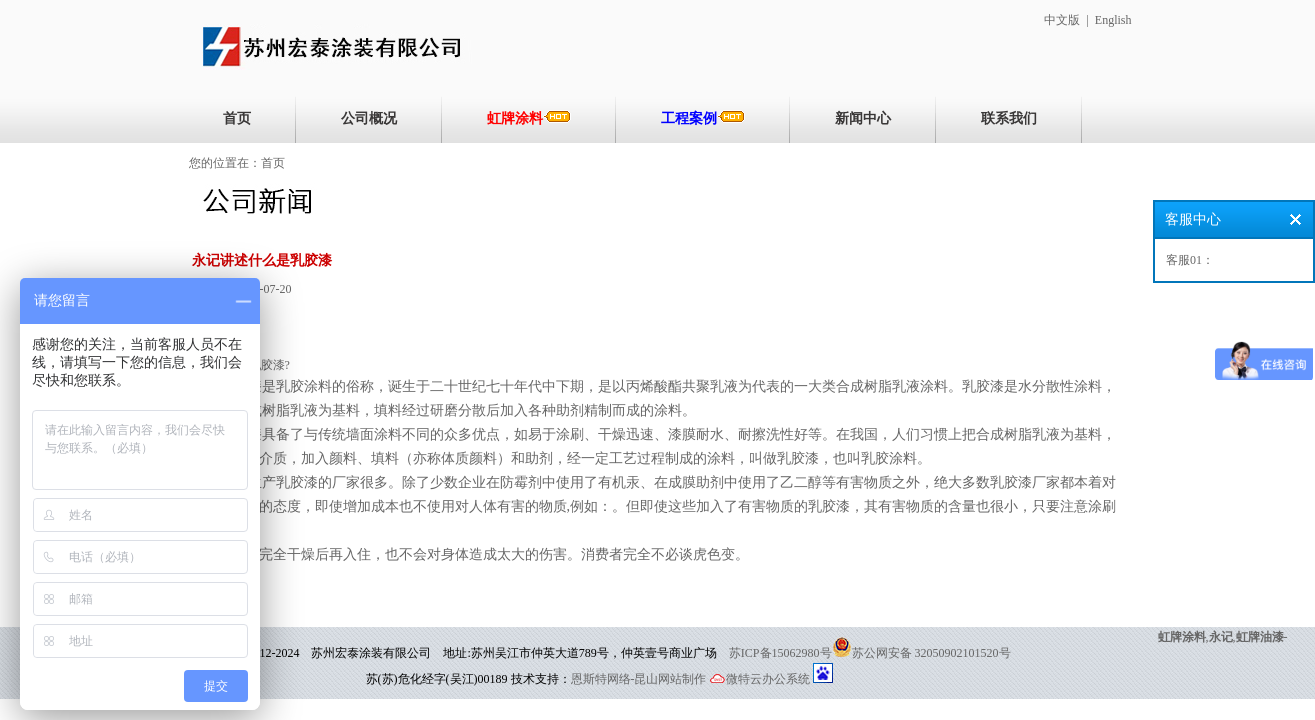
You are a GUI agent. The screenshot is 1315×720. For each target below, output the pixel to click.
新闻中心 (863, 118)
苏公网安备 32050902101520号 (931, 653)
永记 (1221, 637)
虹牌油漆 (1260, 637)
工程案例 (703, 118)
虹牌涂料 (529, 118)
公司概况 (369, 118)
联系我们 (1009, 118)
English (1113, 20)
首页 (237, 118)
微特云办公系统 (760, 679)
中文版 (1062, 20)
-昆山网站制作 (669, 679)
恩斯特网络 (601, 679)
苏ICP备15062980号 (780, 653)
